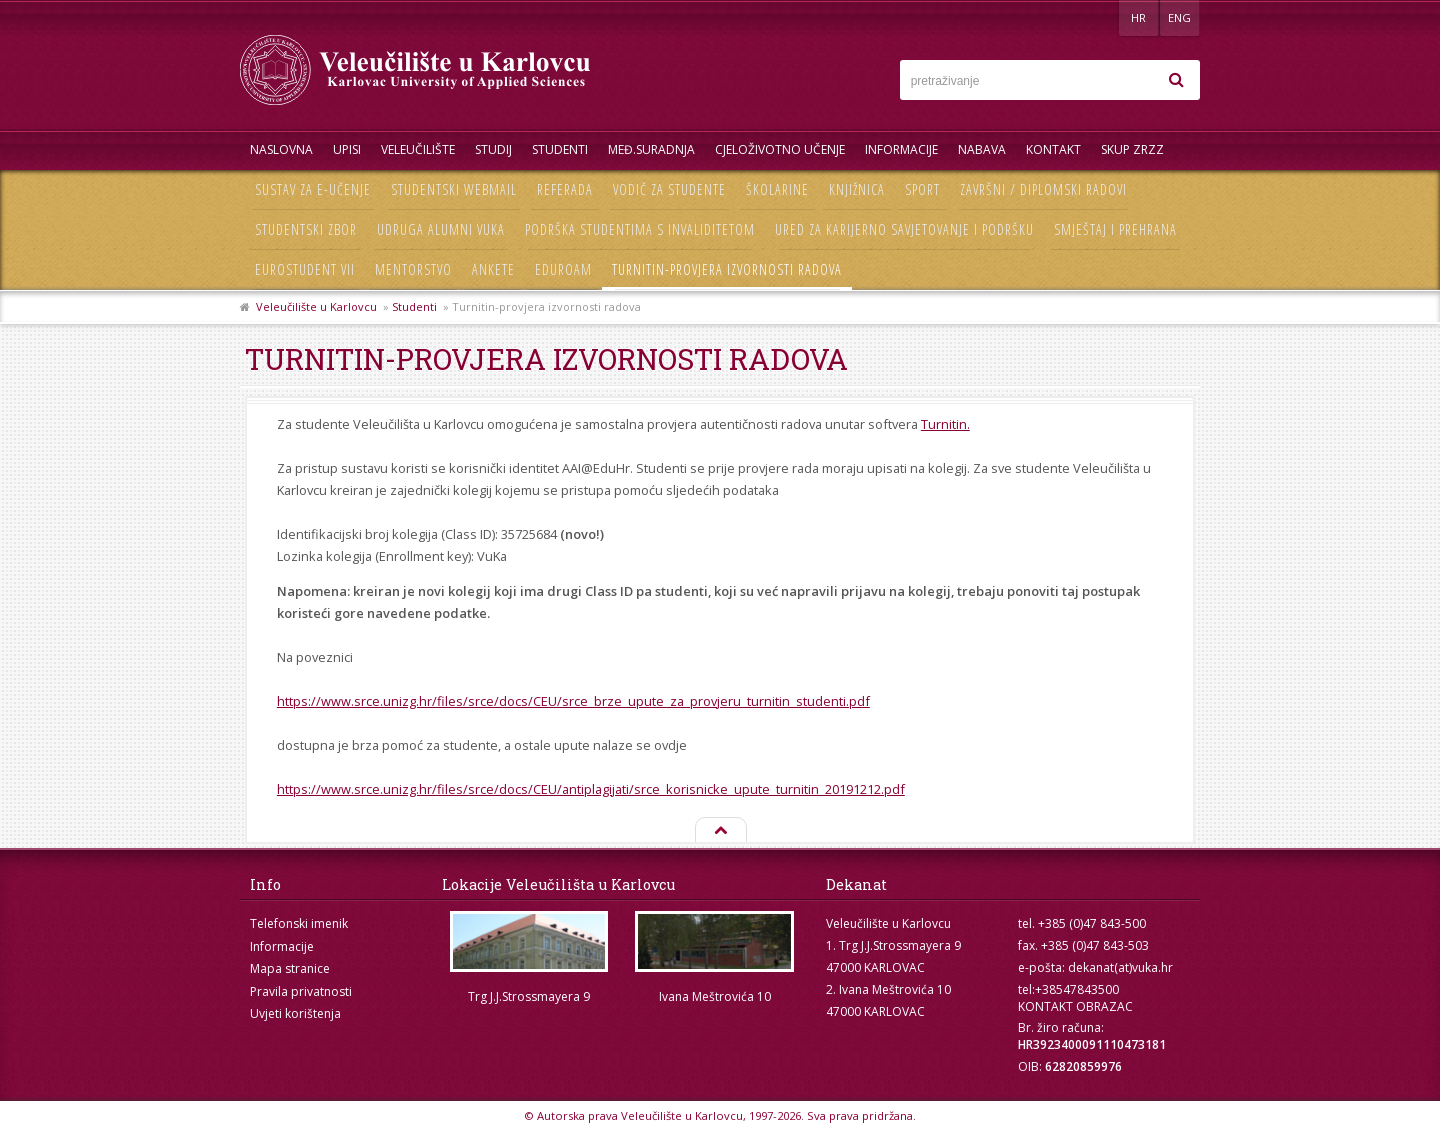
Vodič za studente (669, 189)
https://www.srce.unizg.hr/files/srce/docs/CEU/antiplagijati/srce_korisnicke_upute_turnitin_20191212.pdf (591, 789)
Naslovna (281, 149)
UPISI (347, 149)
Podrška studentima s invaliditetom (640, 229)
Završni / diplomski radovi (1043, 189)
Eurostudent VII (305, 269)
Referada (565, 189)
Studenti (560, 149)
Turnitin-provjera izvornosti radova (727, 269)
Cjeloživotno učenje (780, 149)
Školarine (777, 189)
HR (1138, 17)
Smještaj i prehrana (1115, 229)
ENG (1179, 17)
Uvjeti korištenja (295, 1013)
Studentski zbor (306, 229)
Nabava (982, 149)
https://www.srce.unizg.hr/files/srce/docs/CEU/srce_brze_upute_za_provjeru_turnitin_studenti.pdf (573, 701)
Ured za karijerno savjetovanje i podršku (904, 229)
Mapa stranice (290, 968)
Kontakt (1053, 149)
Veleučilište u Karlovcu (316, 306)
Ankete (493, 269)
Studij (493, 149)
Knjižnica (857, 189)
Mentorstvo (413, 269)
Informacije (901, 149)
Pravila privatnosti (301, 991)
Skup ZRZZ (1132, 149)
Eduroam (563, 269)
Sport (922, 189)
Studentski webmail (454, 189)
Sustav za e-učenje (313, 189)
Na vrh (720, 831)
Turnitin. (945, 424)
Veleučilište (418, 149)
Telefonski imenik (299, 923)
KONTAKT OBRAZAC (1075, 1006)
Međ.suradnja (651, 149)
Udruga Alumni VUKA (441, 229)
